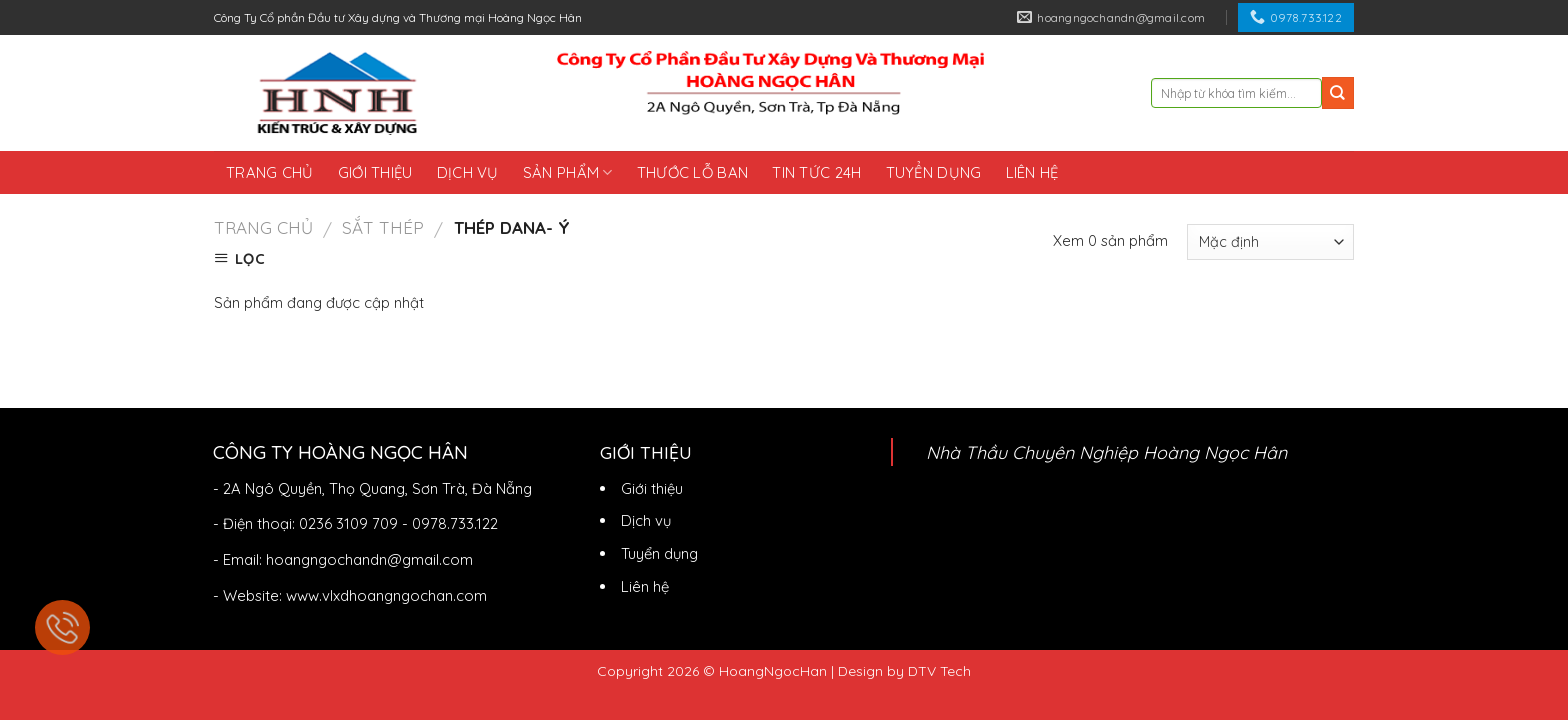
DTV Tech (939, 671)
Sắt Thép (383, 227)
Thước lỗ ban (693, 172)
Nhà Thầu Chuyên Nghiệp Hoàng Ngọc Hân (1106, 452)
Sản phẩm (568, 172)
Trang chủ (270, 172)
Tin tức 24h (816, 172)
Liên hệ (1032, 172)
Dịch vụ (468, 172)
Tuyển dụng (934, 172)
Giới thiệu (375, 172)
